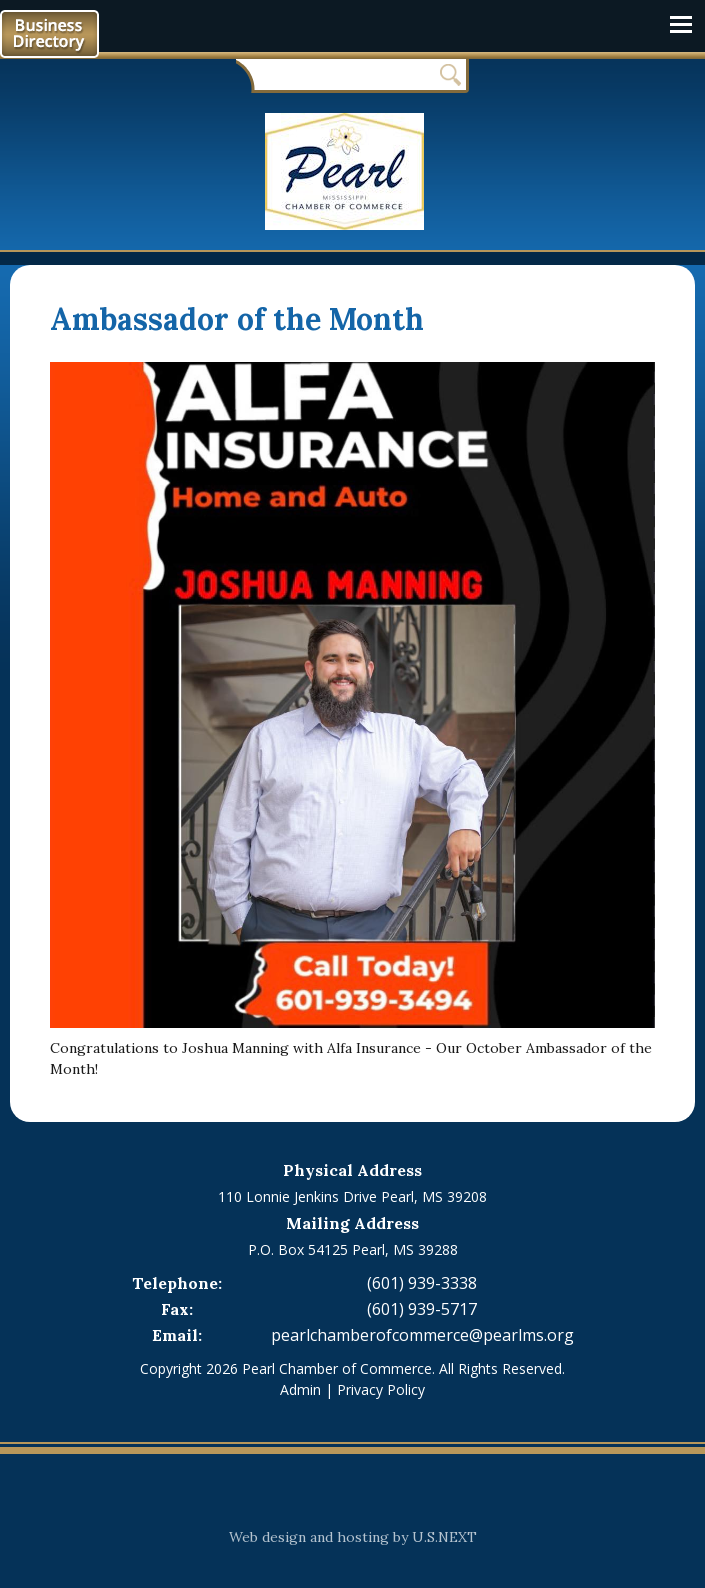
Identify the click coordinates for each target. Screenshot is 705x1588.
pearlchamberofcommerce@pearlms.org (422, 1335)
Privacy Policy (381, 1389)
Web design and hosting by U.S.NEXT (353, 1537)
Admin (300, 1389)
